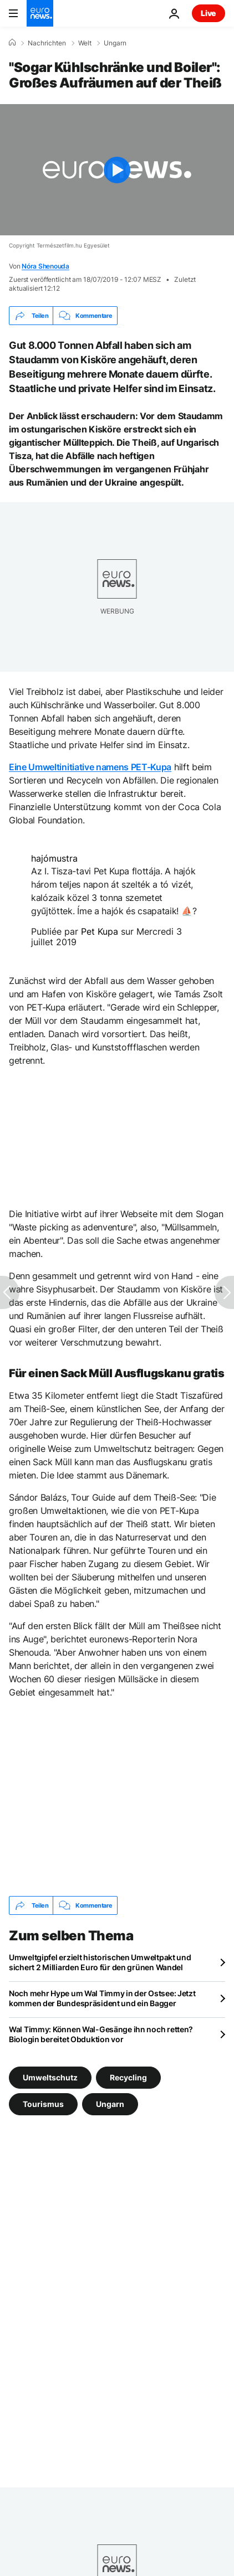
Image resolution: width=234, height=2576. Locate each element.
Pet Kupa (99, 931)
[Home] (12, 43)
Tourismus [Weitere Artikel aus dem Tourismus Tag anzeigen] (43, 2104)
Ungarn (115, 43)
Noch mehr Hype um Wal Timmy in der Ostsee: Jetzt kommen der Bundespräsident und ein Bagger (102, 1998)
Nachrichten (47, 43)
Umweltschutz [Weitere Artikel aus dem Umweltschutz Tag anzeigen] (50, 2077)
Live (208, 13)
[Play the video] (117, 169)
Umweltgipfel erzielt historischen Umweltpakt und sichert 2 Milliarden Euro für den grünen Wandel (100, 1962)
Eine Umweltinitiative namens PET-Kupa (90, 766)
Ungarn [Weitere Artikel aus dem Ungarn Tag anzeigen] (110, 2104)
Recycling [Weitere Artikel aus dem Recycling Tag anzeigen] (128, 2077)
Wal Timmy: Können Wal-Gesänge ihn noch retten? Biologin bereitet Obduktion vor (101, 2034)
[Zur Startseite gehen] (40, 13)
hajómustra (54, 858)
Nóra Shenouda (45, 266)
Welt (84, 43)
